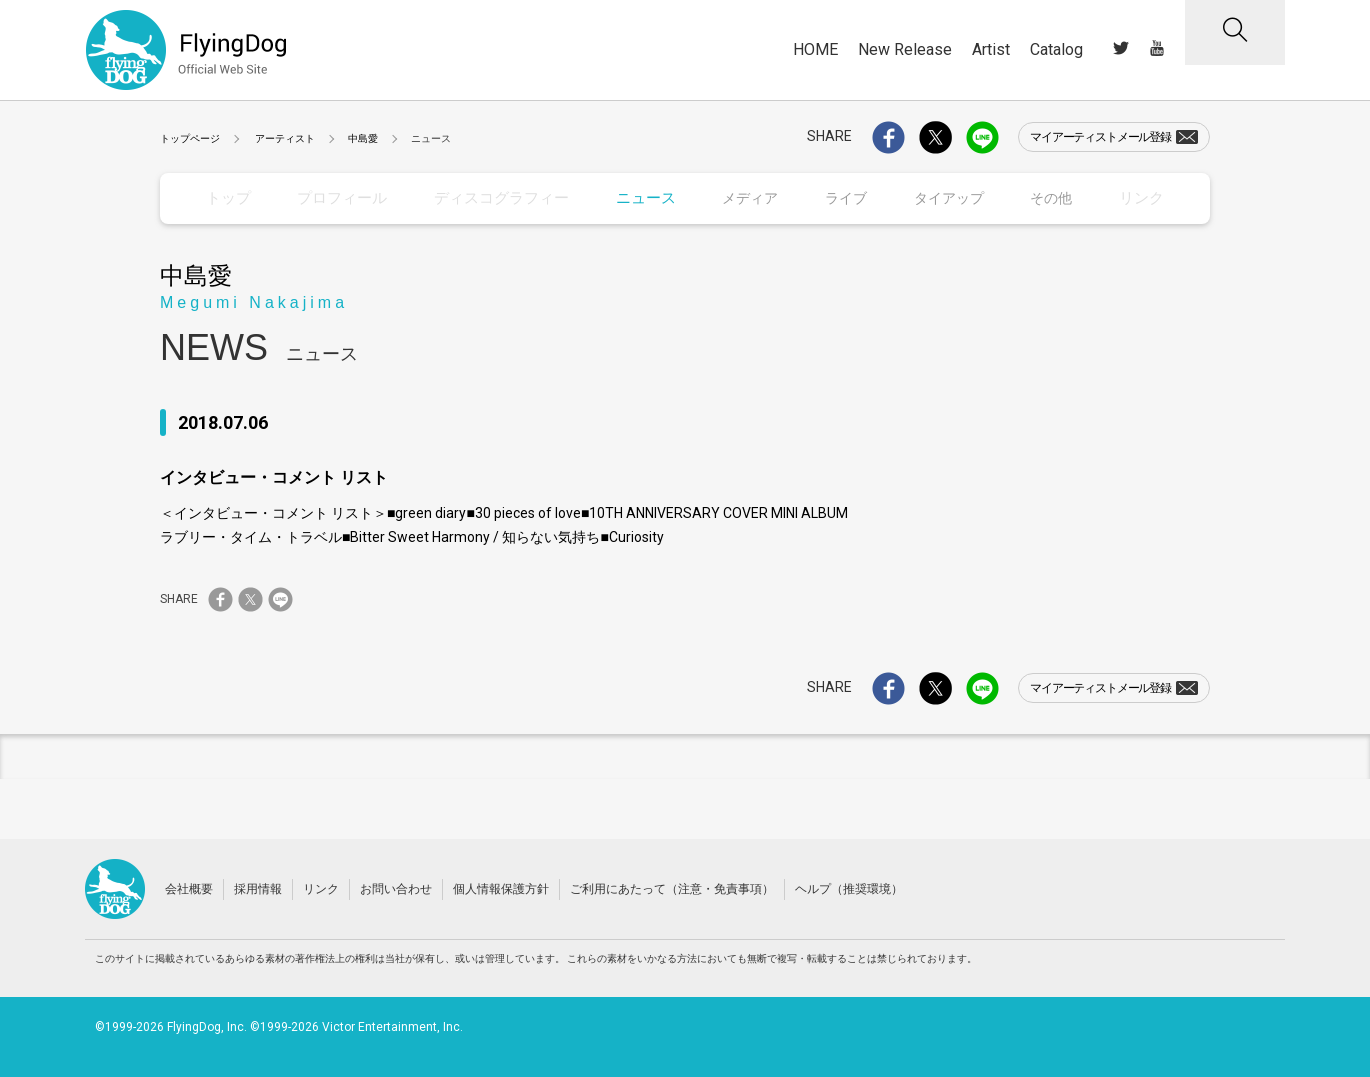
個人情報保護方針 (501, 888)
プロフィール (341, 198)
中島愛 (363, 138)
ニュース (636, 198)
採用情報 (258, 888)
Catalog (1056, 49)
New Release (905, 49)
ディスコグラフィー (495, 198)
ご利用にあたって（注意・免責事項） (672, 888)
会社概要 (189, 888)
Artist (991, 49)
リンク (1142, 198)
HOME (815, 49)
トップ (228, 198)
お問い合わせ (396, 888)
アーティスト (285, 138)
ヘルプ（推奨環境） (849, 888)
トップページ (190, 138)
